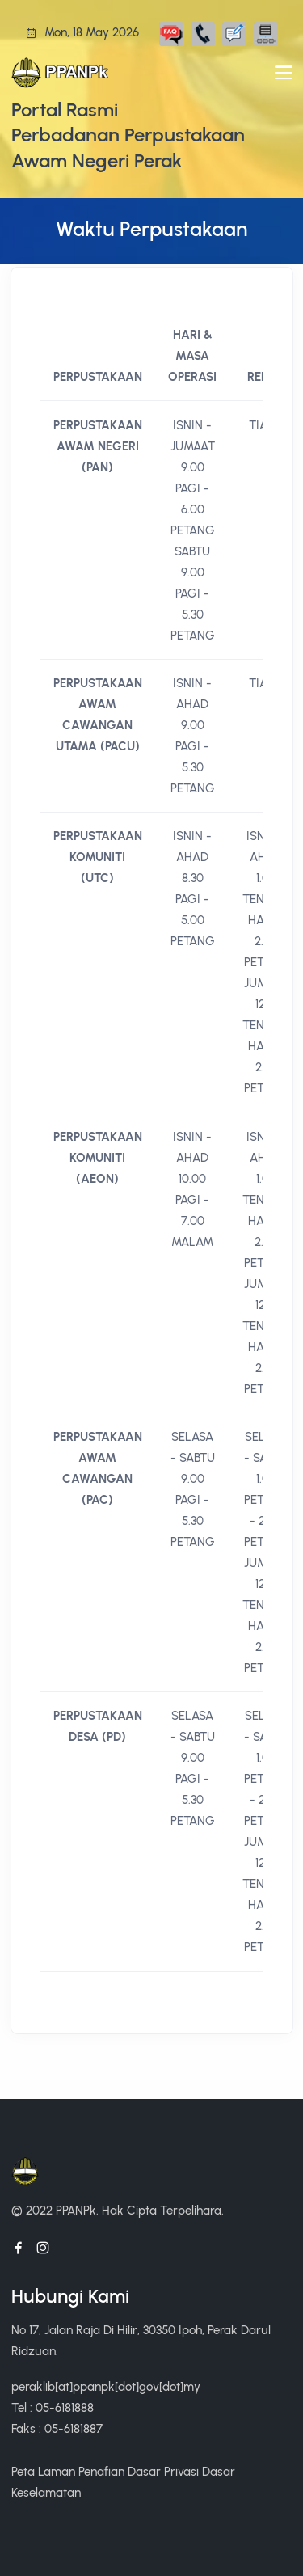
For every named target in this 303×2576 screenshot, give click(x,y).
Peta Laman (43, 2471)
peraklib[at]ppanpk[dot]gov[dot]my (105, 2386)
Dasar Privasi (163, 2471)
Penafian (101, 2471)
